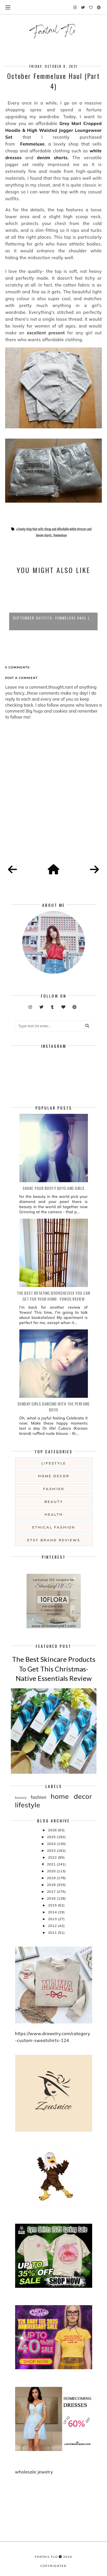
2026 (53, 1830)
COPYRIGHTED (53, 2565)
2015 (53, 1905)
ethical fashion (53, 1527)
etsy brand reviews (53, 1540)
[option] (53, 605)
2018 (51, 1885)
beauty (54, 1501)
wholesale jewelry (34, 2472)
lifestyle (53, 1463)
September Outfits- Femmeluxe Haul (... (53, 617)
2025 (51, 1837)
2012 (53, 1926)
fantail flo (46, 2556)
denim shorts (52, 157)
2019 (51, 1878)
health (54, 1514)
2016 (51, 1898)
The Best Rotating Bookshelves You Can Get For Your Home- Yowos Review (53, 1296)
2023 (51, 1850)
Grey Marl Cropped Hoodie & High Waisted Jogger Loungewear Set (53, 130)
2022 (53, 1857)
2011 (53, 1932)
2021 (51, 1864)
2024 (51, 1844)
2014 (53, 1912)
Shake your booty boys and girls (53, 1188)
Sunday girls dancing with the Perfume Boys (53, 1407)
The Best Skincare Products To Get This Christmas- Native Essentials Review (53, 1668)
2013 (53, 1919)
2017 (51, 1891)
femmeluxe (60, 535)
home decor (53, 1476)
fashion (53, 1489)
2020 (51, 1871)
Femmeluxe (32, 144)
